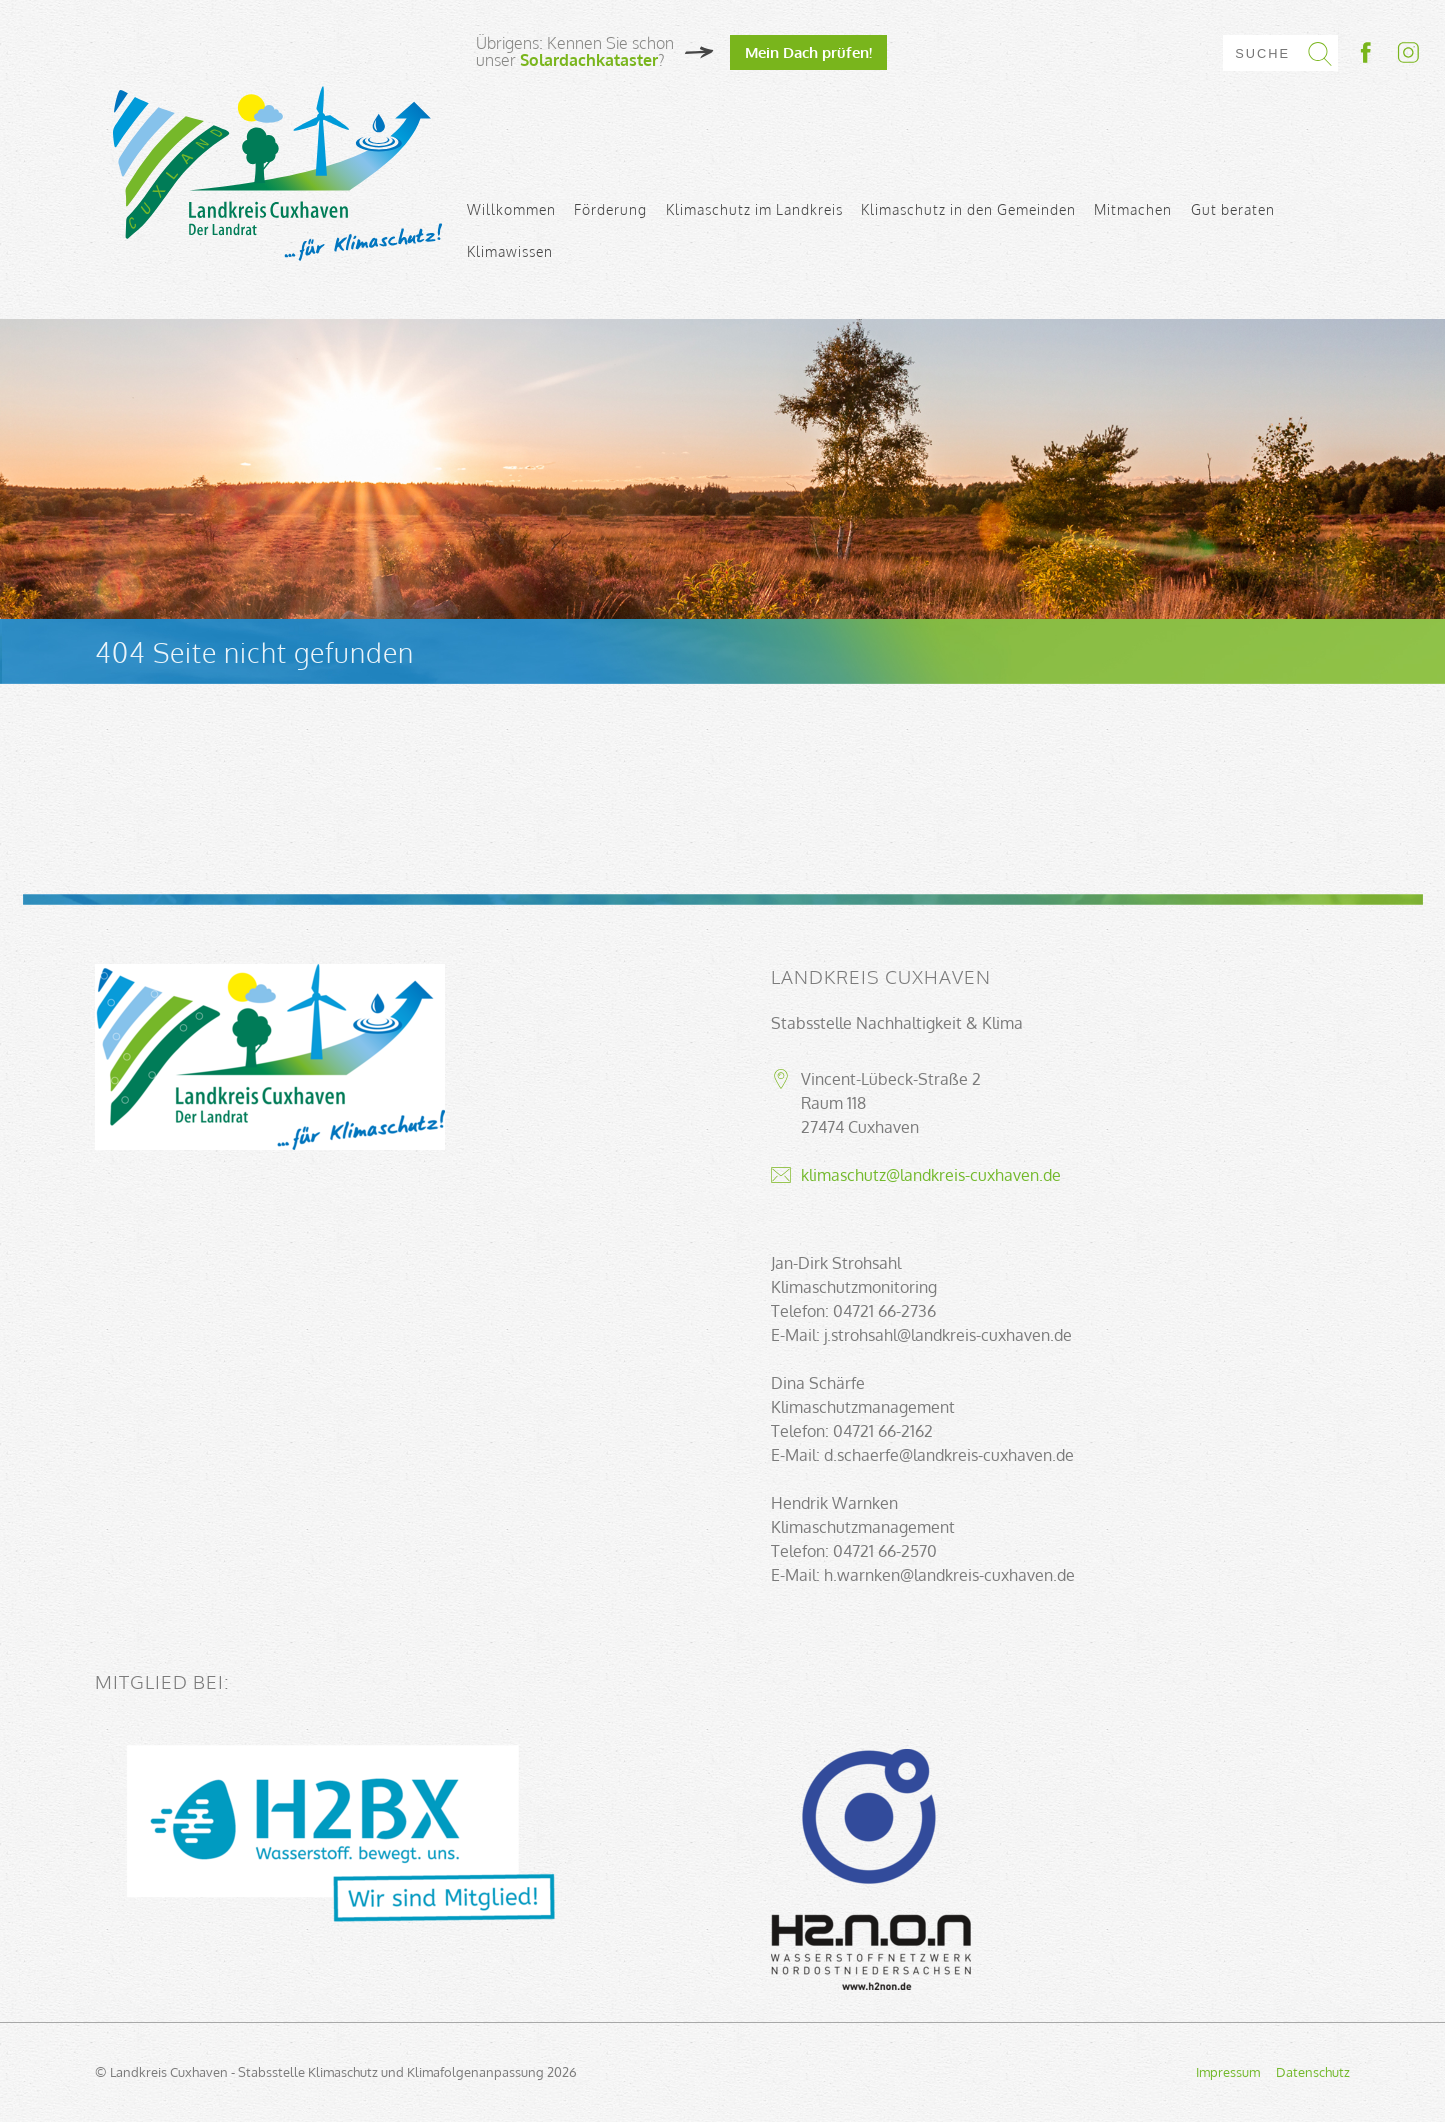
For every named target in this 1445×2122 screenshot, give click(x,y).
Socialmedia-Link (1388, 52)
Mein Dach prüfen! (808, 52)
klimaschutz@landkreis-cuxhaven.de (931, 1175)
